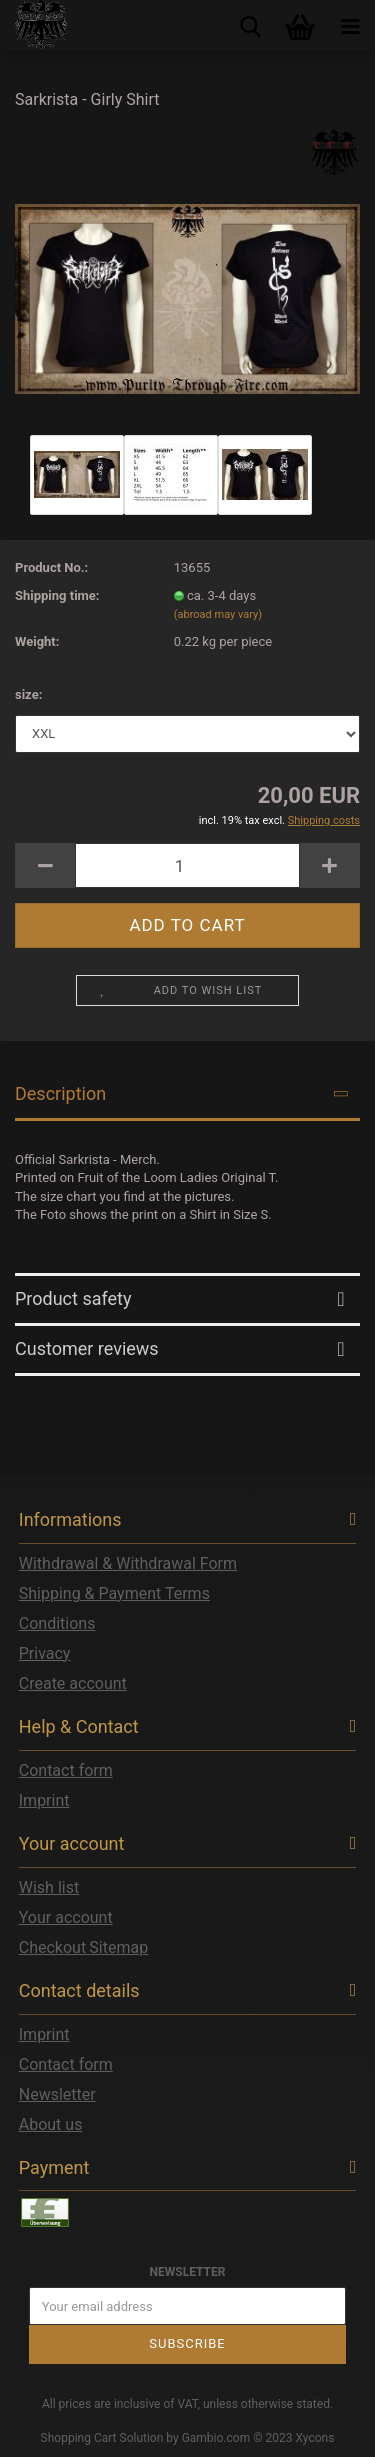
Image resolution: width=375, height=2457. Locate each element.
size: (28, 694)
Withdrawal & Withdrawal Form (128, 1563)
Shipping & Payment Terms (114, 1593)
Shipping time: (57, 595)
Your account (66, 1917)
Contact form (66, 1770)
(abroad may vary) (218, 614)
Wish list (49, 1887)
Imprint (44, 1800)
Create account (73, 1683)
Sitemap (118, 1947)
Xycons (315, 2438)
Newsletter (57, 2094)
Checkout (52, 1947)
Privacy (45, 1653)
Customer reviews (87, 1348)
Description (60, 1093)
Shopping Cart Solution (102, 2438)
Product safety (73, 1298)
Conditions (57, 1623)
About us (51, 2124)
